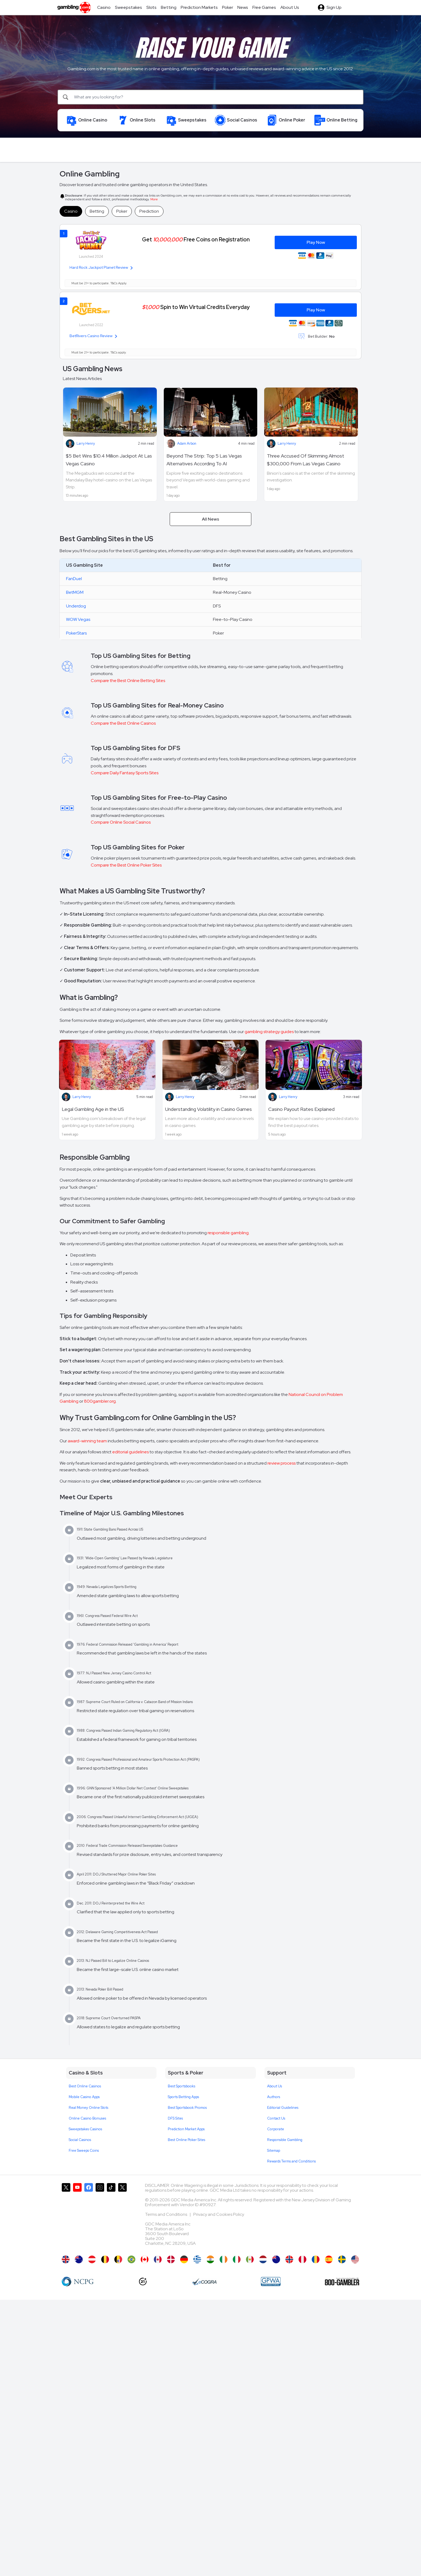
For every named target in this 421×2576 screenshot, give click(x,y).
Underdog (76, 606)
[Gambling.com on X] (66, 2216)
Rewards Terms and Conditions (291, 2161)
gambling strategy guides (269, 1031)
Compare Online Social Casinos (121, 822)
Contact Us (276, 2118)
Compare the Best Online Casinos (123, 723)
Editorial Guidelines (282, 2107)
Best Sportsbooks (181, 2086)
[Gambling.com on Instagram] (100, 2216)
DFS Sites (175, 2118)
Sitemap (273, 2150)
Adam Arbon (186, 443)
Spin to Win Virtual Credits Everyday (196, 307)
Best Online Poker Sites (186, 2140)
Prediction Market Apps (186, 2129)
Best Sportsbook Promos (187, 2107)
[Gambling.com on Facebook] (88, 2216)
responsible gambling (228, 1233)
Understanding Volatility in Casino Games (208, 1109)
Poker (121, 211)
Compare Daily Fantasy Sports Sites (124, 773)
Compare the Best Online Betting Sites (128, 680)
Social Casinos (80, 2140)
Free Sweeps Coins (84, 2150)
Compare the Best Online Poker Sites (126, 865)
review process (281, 1463)
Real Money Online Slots (88, 2107)
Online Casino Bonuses (87, 2118)
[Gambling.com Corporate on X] (122, 2216)
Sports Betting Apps (183, 2097)
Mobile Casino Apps (84, 2097)
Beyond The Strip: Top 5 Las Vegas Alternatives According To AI (204, 460)
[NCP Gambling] (78, 2281)
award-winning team (87, 1441)
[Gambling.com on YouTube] (77, 2216)
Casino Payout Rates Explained (301, 1109)
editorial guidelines (130, 1452)
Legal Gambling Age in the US (93, 1109)
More (154, 199)
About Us (274, 2086)
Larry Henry (86, 443)
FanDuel (74, 578)
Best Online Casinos (85, 2086)
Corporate (275, 2129)
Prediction (149, 211)
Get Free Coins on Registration (196, 239)
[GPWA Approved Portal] (271, 2281)
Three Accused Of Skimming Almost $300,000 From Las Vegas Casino (305, 460)
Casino (71, 211)
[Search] (210, 97)
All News (210, 519)
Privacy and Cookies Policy (218, 2214)
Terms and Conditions (166, 2214)
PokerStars (76, 633)
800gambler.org (100, 1401)
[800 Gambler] (342, 2281)
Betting (97, 211)
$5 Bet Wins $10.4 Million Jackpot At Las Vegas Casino (109, 460)
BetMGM (75, 592)
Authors (273, 2097)
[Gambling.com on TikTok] (111, 2216)
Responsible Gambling (284, 2140)
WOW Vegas (78, 619)
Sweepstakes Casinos (85, 2129)
